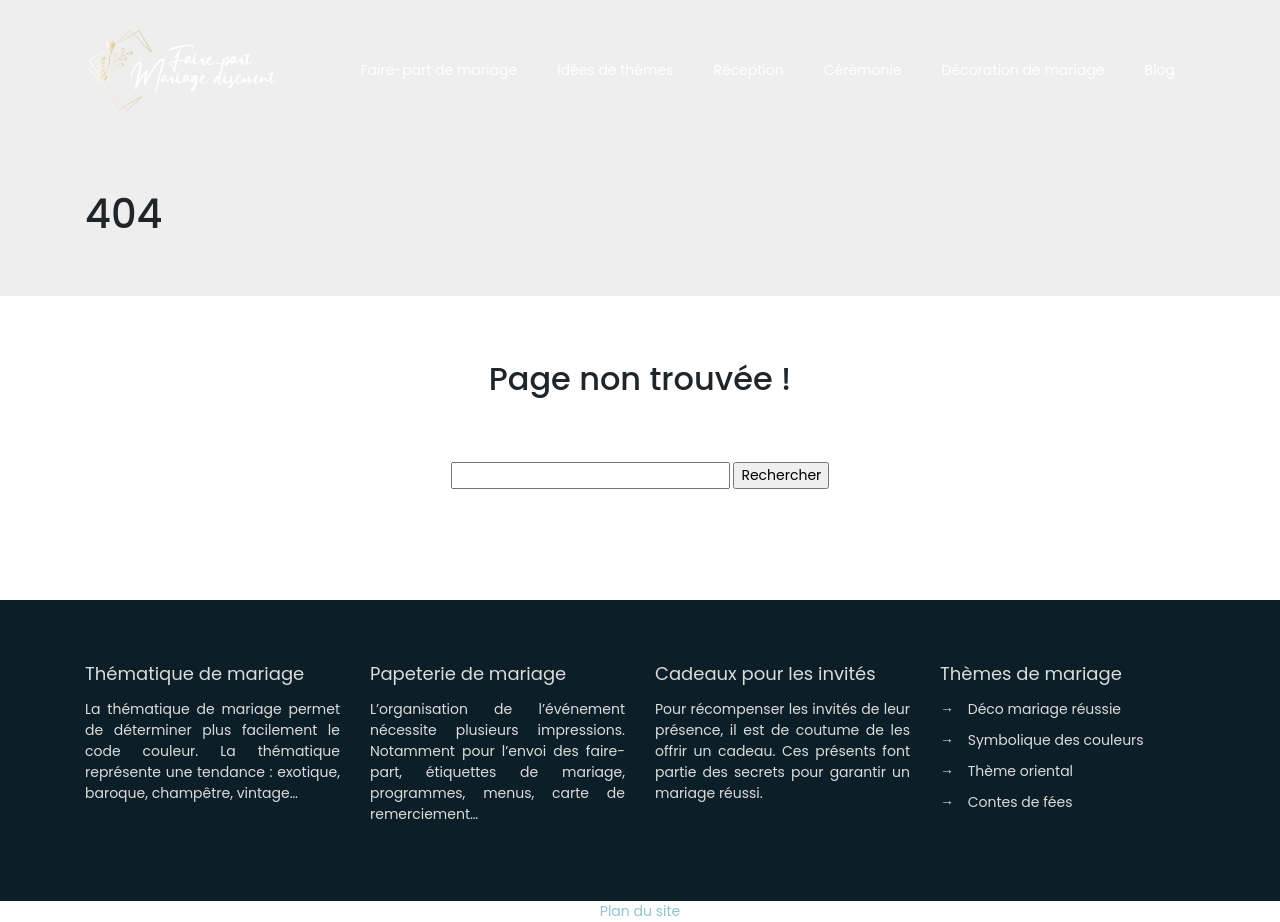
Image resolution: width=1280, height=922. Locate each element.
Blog (1160, 70)
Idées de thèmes (615, 70)
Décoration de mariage (1023, 70)
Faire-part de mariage (438, 70)
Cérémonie (863, 70)
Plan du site (640, 911)
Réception (748, 70)
